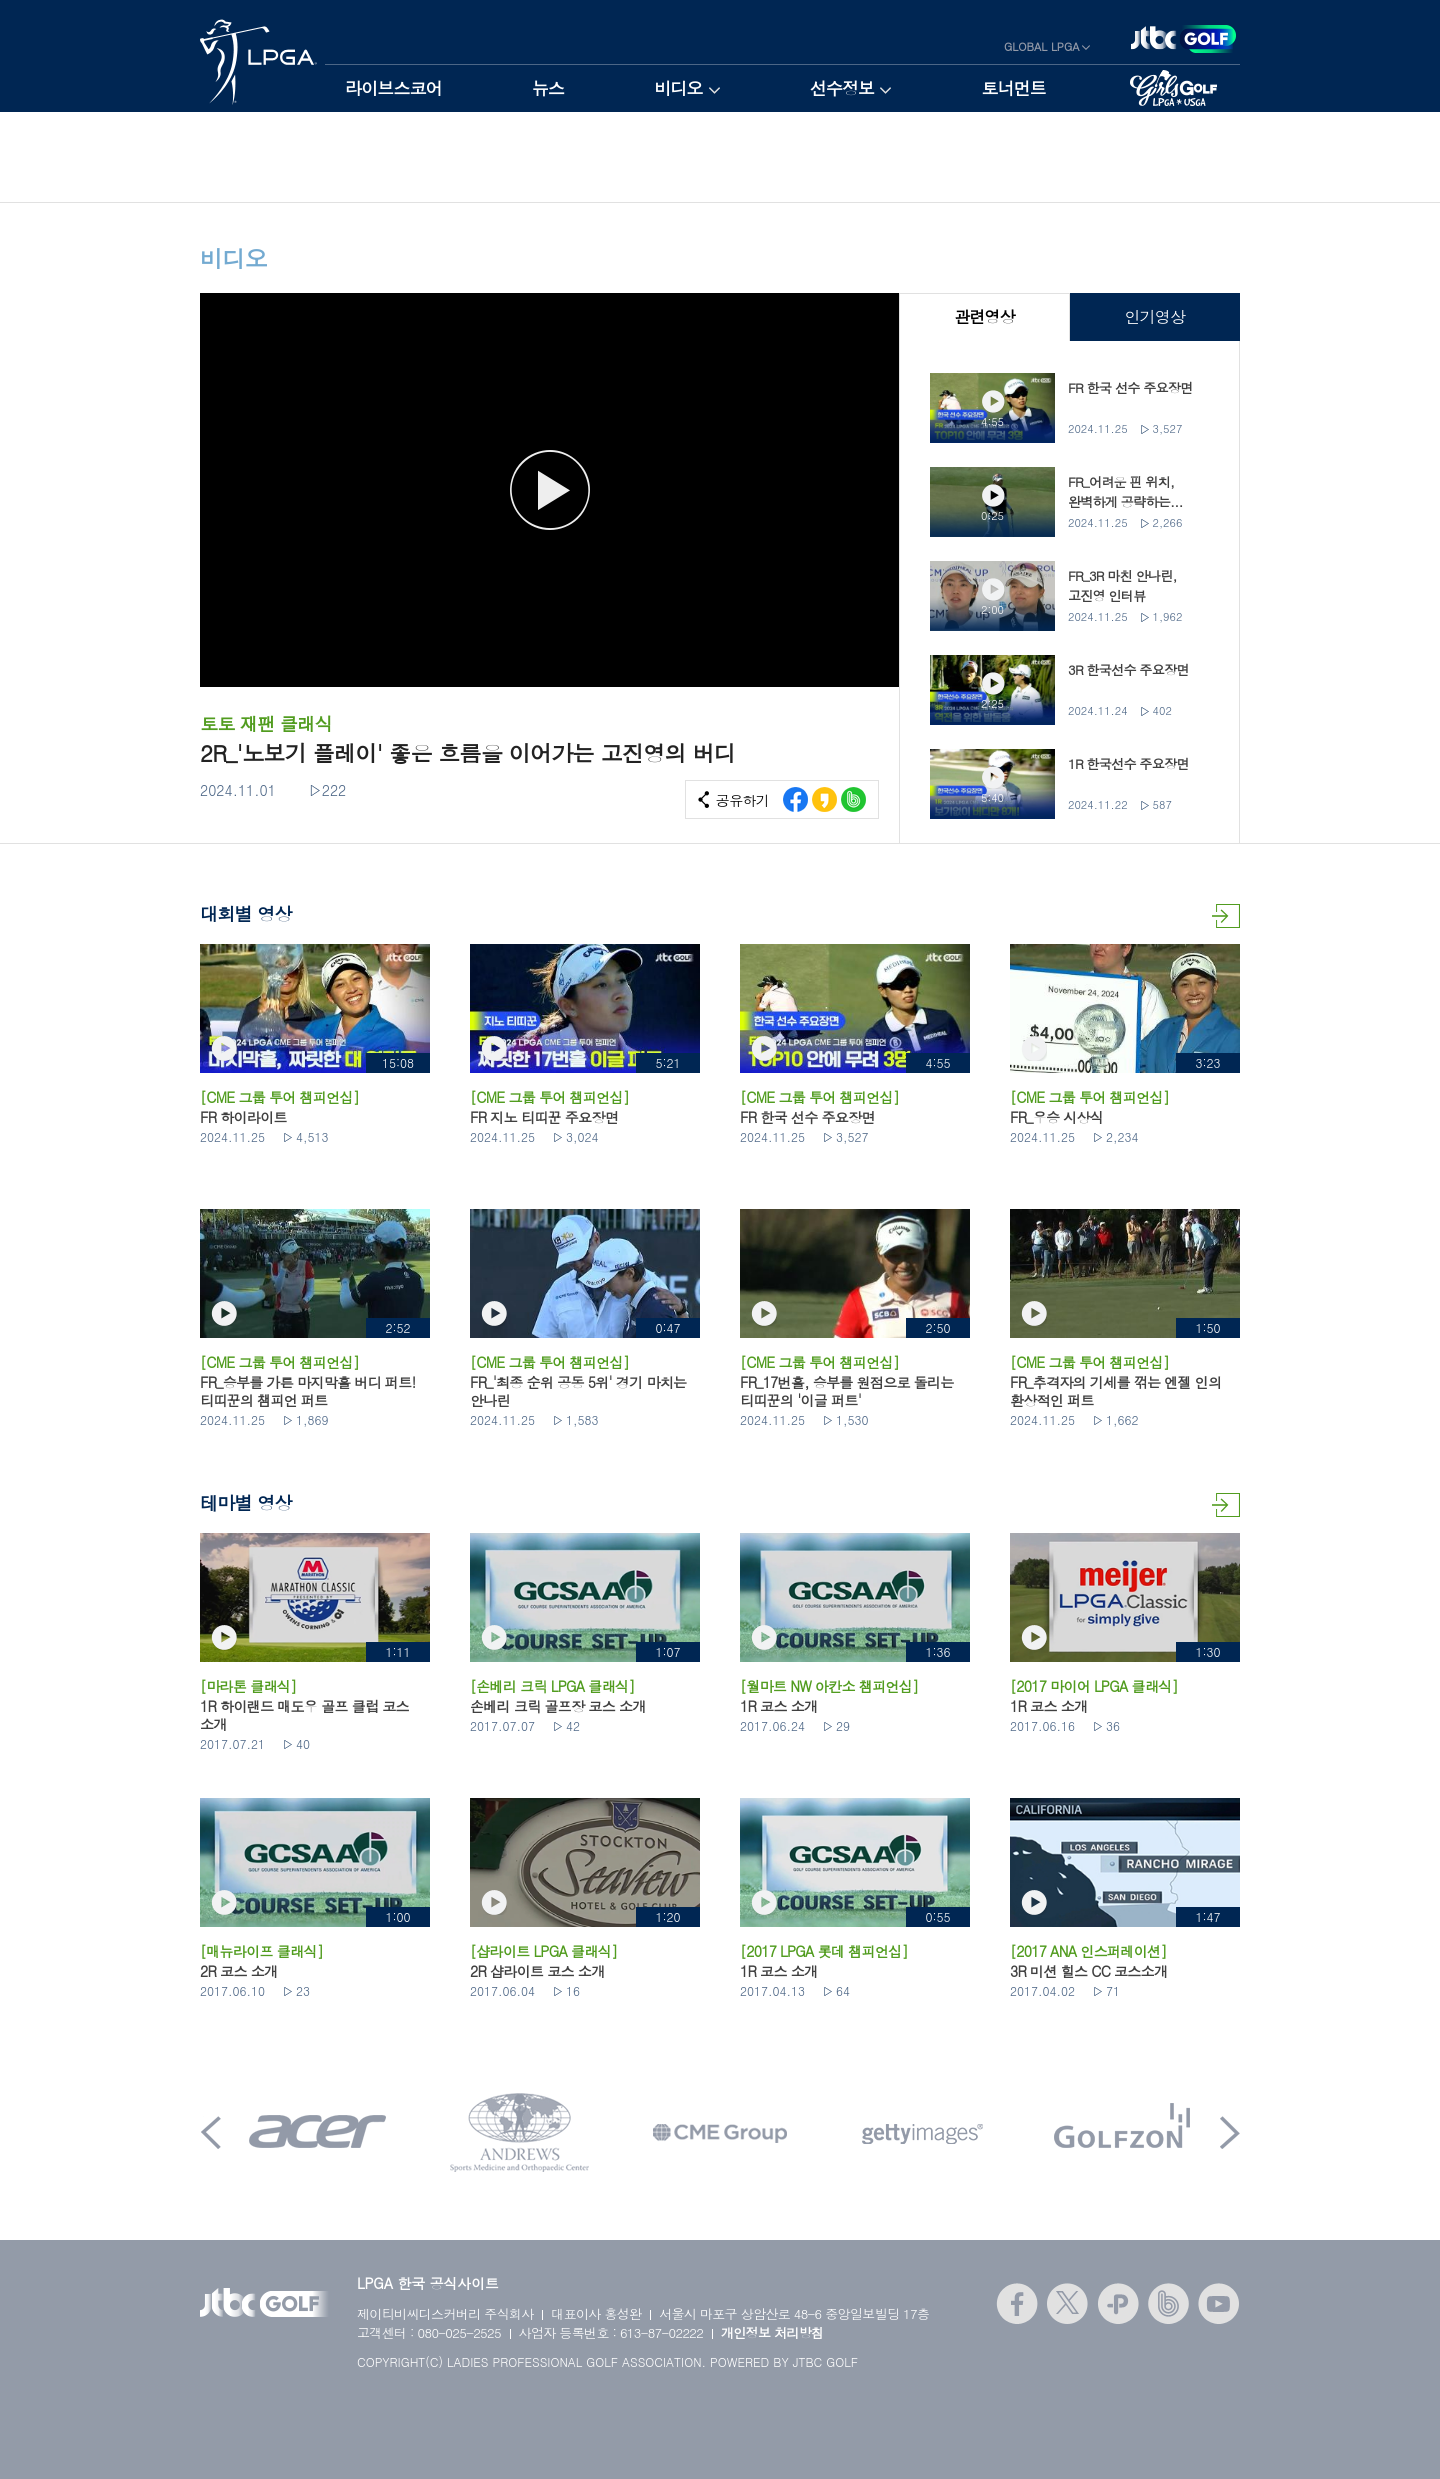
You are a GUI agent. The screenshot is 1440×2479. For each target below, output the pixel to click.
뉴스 (548, 88)
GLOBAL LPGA (1042, 46)
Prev (211, 2132)
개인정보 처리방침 (772, 2332)
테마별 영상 (1226, 1505)
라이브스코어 (393, 88)
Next (1230, 2132)
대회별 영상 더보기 (1226, 916)
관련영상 (984, 316)
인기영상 (1154, 316)
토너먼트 (1013, 88)
